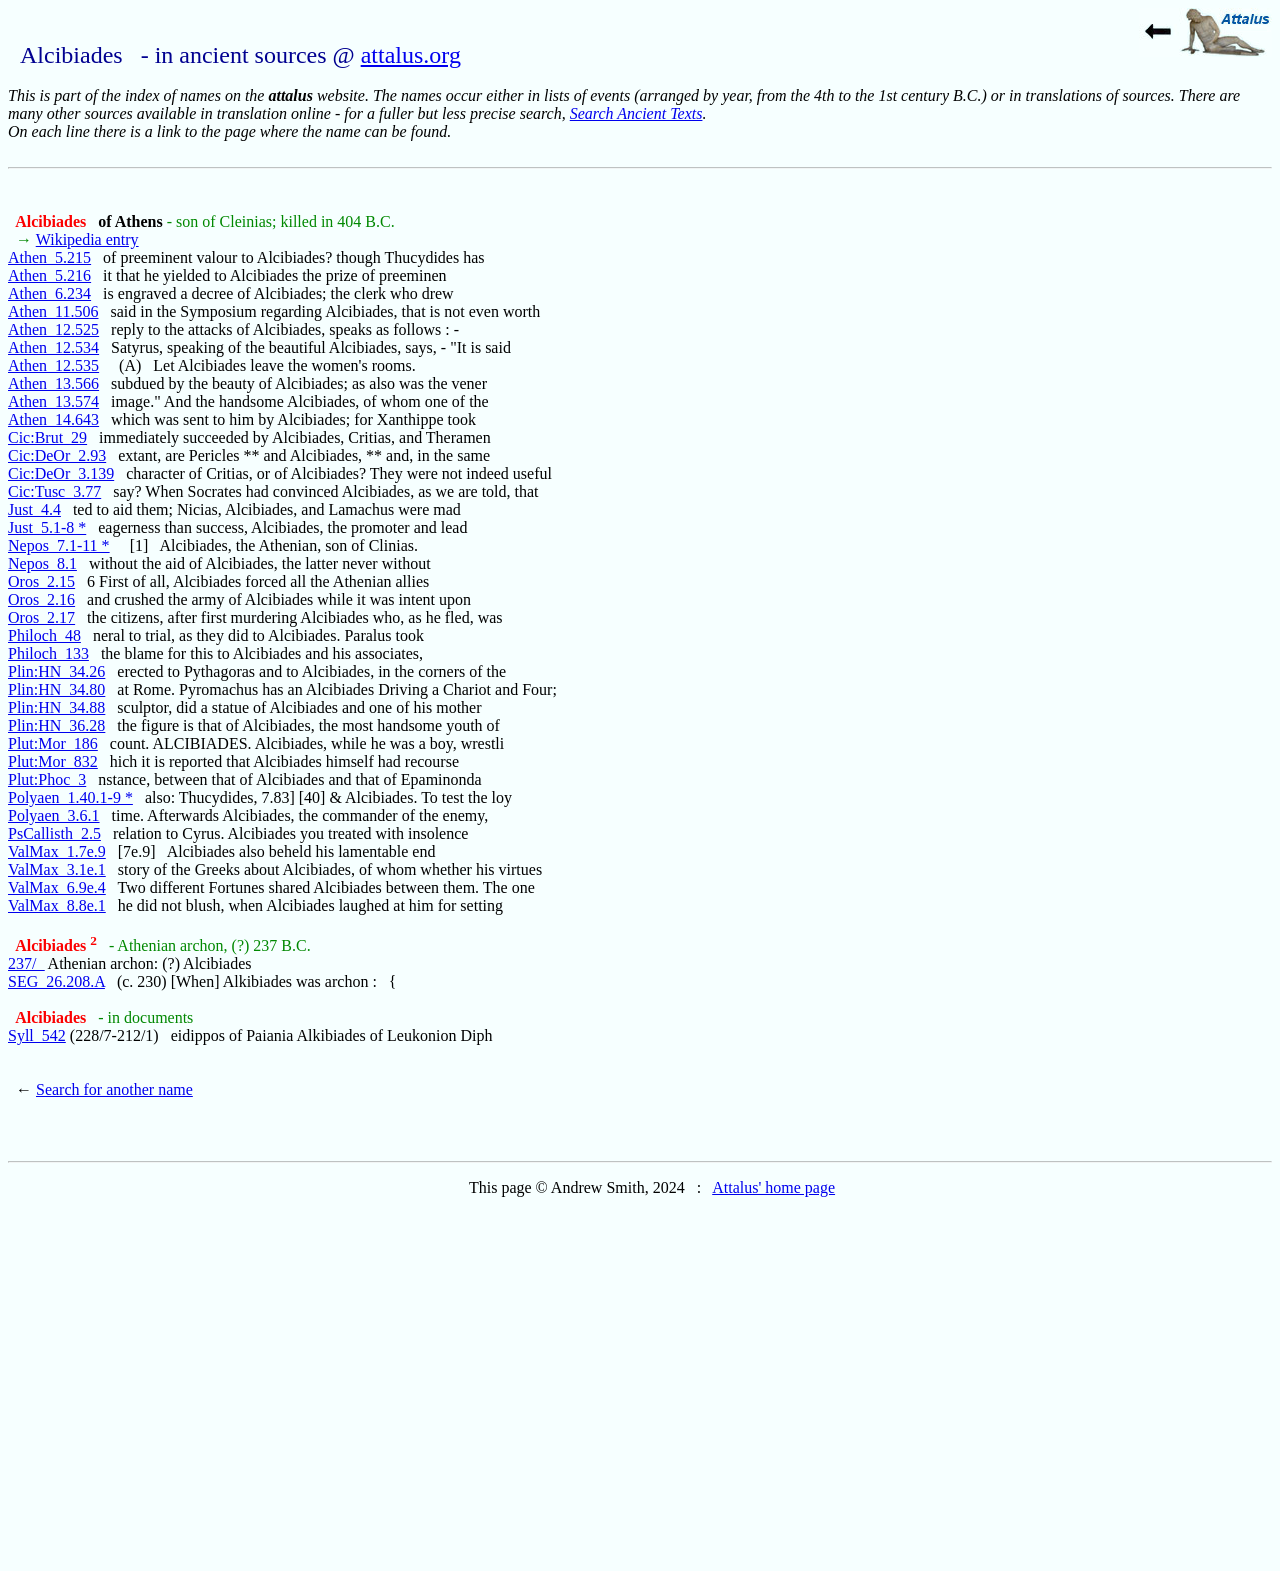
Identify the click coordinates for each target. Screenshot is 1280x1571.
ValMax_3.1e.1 (57, 869)
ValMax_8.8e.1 (57, 905)
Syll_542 (37, 1035)
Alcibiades (52, 221)
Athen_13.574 (53, 401)
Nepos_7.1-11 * (59, 545)
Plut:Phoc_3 (47, 779)
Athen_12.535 (53, 365)
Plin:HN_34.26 (56, 671)
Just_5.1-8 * (47, 527)
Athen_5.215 (49, 257)
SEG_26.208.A (56, 981)
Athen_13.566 (53, 383)
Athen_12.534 (53, 347)
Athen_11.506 (53, 311)
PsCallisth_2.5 (54, 833)
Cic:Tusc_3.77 (54, 491)
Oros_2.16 (41, 599)
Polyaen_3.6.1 (54, 815)
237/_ (26, 963)
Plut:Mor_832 (53, 761)
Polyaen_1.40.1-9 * (70, 797)
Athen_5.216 (49, 275)
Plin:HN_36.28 (56, 725)
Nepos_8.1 (42, 563)
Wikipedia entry (87, 239)
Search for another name (114, 1089)
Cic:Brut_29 (47, 437)
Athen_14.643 (53, 419)
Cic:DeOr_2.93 (57, 455)
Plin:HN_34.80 (56, 689)
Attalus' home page (773, 1187)
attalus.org (411, 55)
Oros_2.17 (41, 617)
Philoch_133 (48, 653)
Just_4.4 (34, 509)
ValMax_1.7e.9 (57, 851)
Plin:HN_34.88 (56, 707)
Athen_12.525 (53, 329)
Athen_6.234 (49, 293)
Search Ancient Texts (636, 113)
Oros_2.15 (41, 581)
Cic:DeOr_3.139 (61, 473)
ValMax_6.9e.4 (57, 887)
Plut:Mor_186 (53, 743)
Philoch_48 (44, 635)
